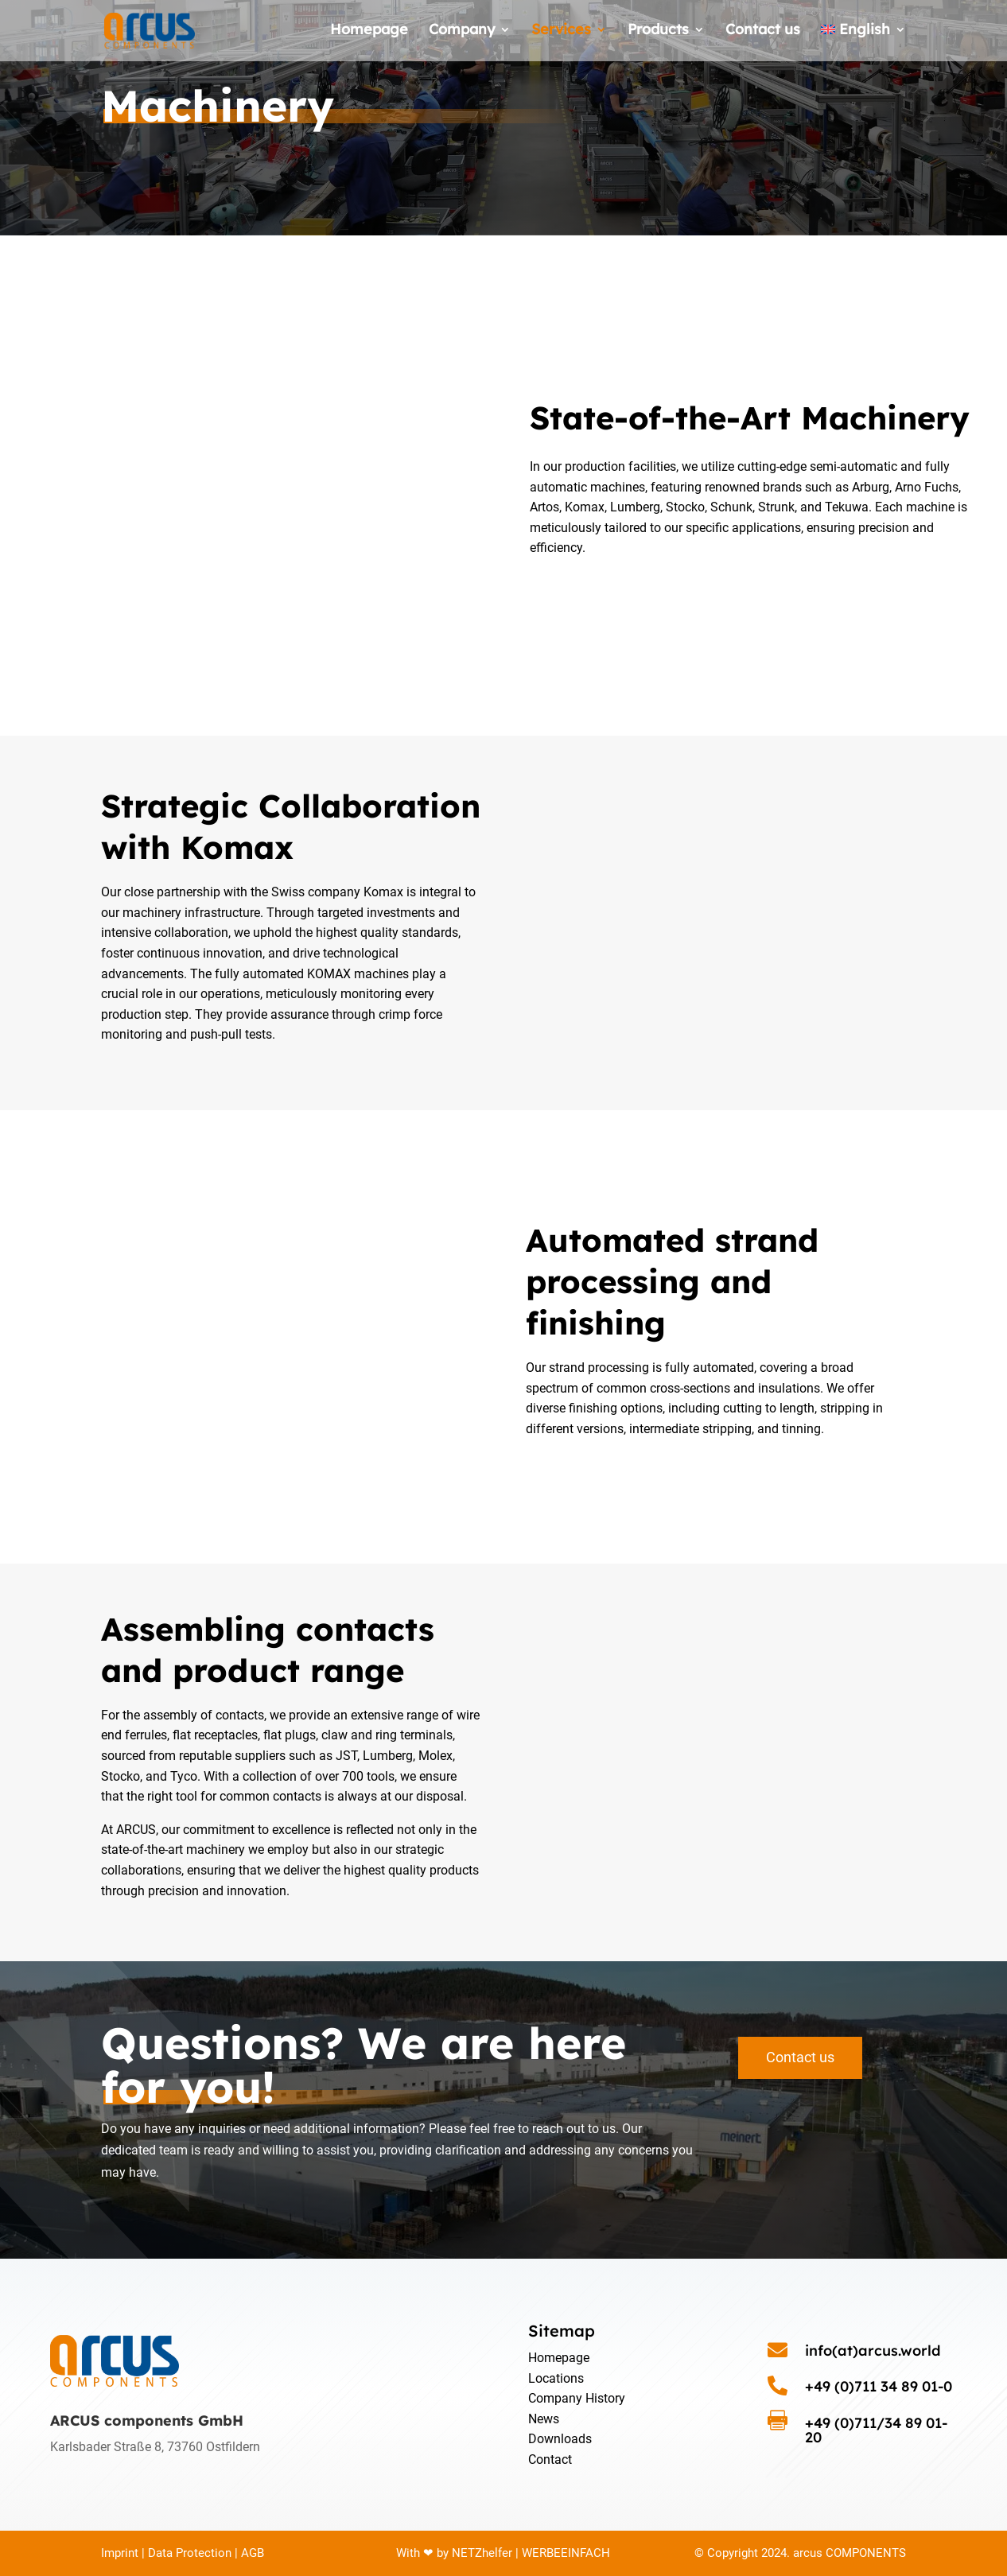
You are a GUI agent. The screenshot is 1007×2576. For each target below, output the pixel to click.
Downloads (560, 2438)
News (543, 2418)
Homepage (369, 33)
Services (561, 33)
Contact (550, 2459)
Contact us (762, 33)
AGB (252, 2553)
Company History (576, 2398)
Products (658, 33)
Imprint (119, 2553)
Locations (556, 2378)
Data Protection (189, 2553)
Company (462, 33)
